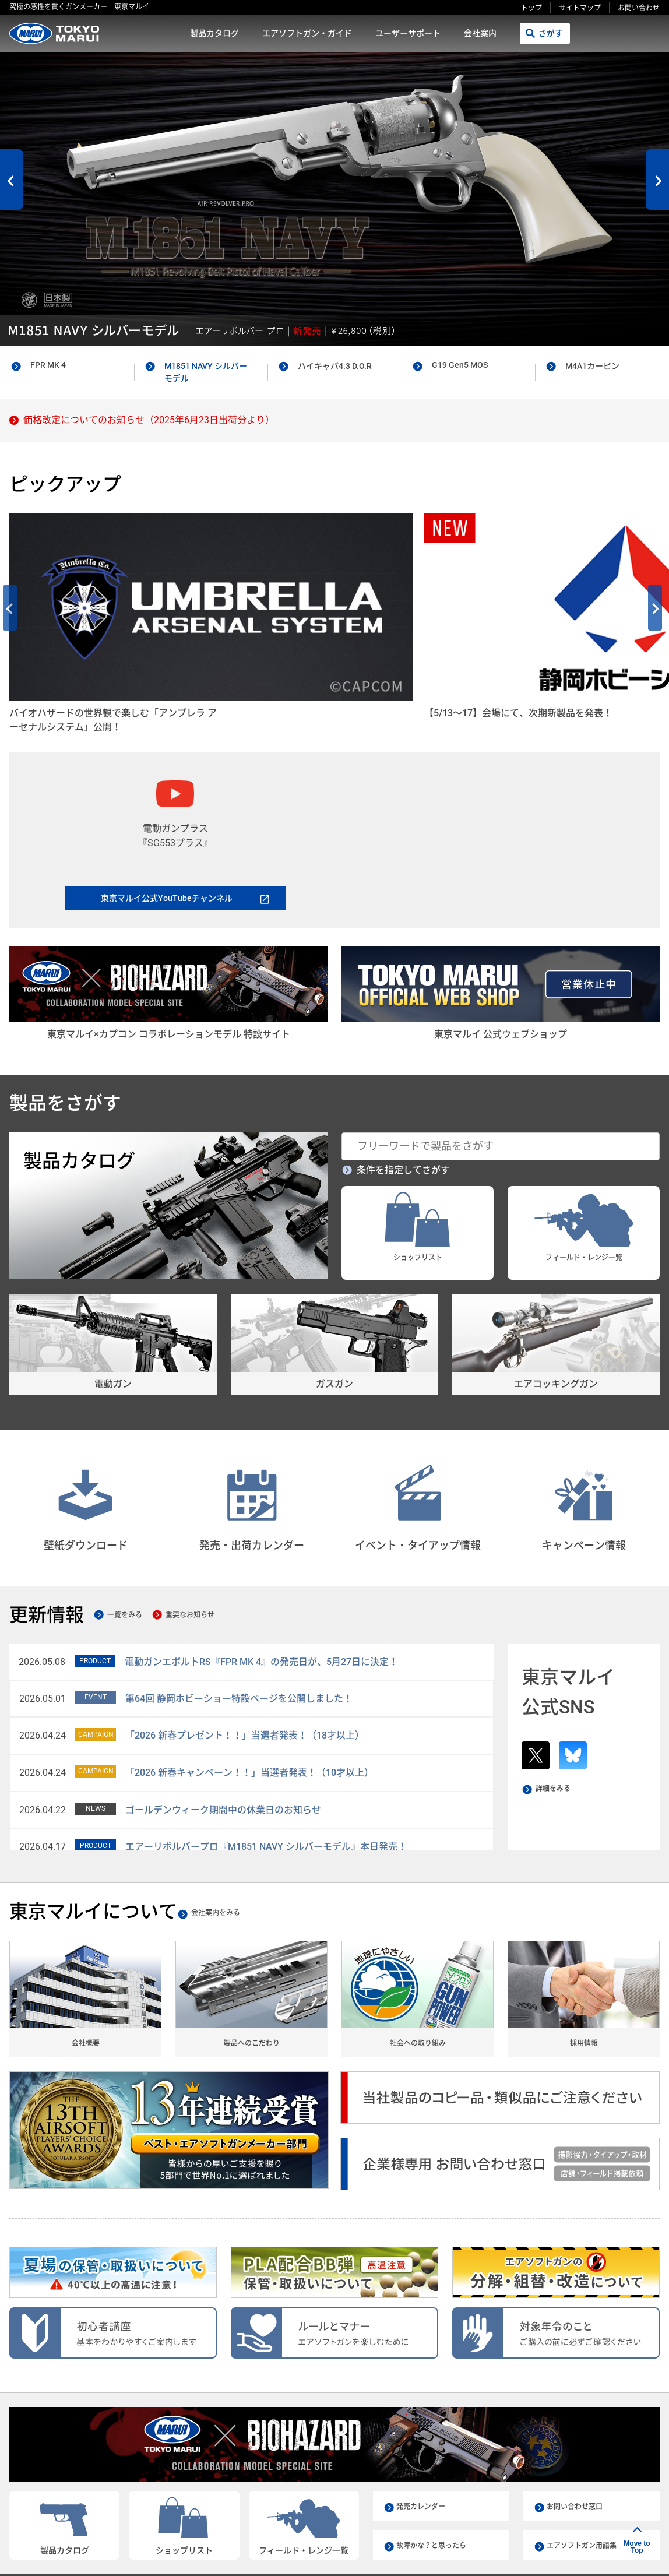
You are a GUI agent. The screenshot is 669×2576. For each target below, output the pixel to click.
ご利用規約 (401, 2517)
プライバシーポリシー (475, 2517)
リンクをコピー (493, 2553)
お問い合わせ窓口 (579, 2433)
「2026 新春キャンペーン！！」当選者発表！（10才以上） (249, 1695)
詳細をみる (559, 1713)
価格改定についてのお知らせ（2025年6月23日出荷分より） (148, 419)
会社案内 (480, 33)
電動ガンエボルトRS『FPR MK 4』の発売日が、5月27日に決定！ (261, 1584)
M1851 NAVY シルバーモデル (205, 372)
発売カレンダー (424, 2433)
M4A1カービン (592, 366)
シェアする (581, 2554)
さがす (550, 33)
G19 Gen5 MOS (460, 364)
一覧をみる (135, 1538)
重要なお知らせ (219, 1538)
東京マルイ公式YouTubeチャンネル (166, 806)
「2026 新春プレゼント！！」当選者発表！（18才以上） (244, 1658)
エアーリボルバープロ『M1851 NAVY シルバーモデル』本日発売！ (266, 1769)
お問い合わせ (639, 8)
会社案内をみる (237, 1834)
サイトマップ (580, 8)
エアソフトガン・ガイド (307, 33)
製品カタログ (214, 33)
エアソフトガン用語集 (587, 2473)
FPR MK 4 (48, 364)
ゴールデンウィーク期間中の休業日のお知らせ (223, 1732)
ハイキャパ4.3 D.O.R (335, 366)
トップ (531, 8)
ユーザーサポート (408, 33)
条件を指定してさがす (403, 1093)
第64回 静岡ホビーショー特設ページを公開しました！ (239, 1621)
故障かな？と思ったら (437, 2473)
